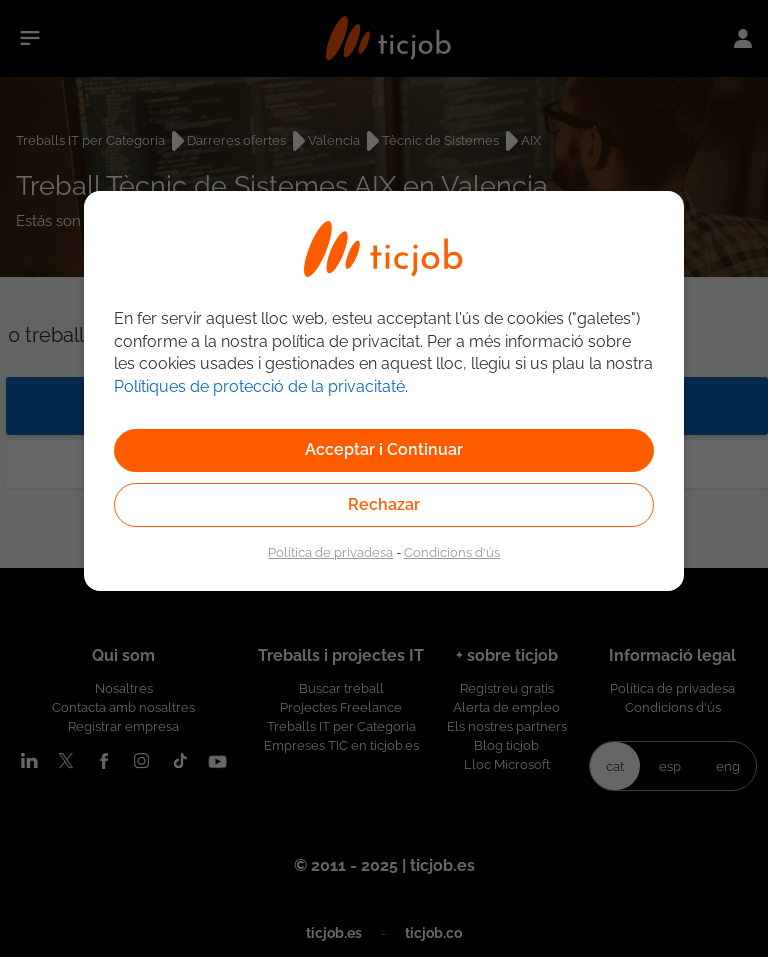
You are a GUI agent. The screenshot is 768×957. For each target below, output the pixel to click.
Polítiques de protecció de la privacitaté (259, 386)
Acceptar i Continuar (384, 449)
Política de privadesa (330, 552)
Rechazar (384, 504)
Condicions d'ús (452, 552)
